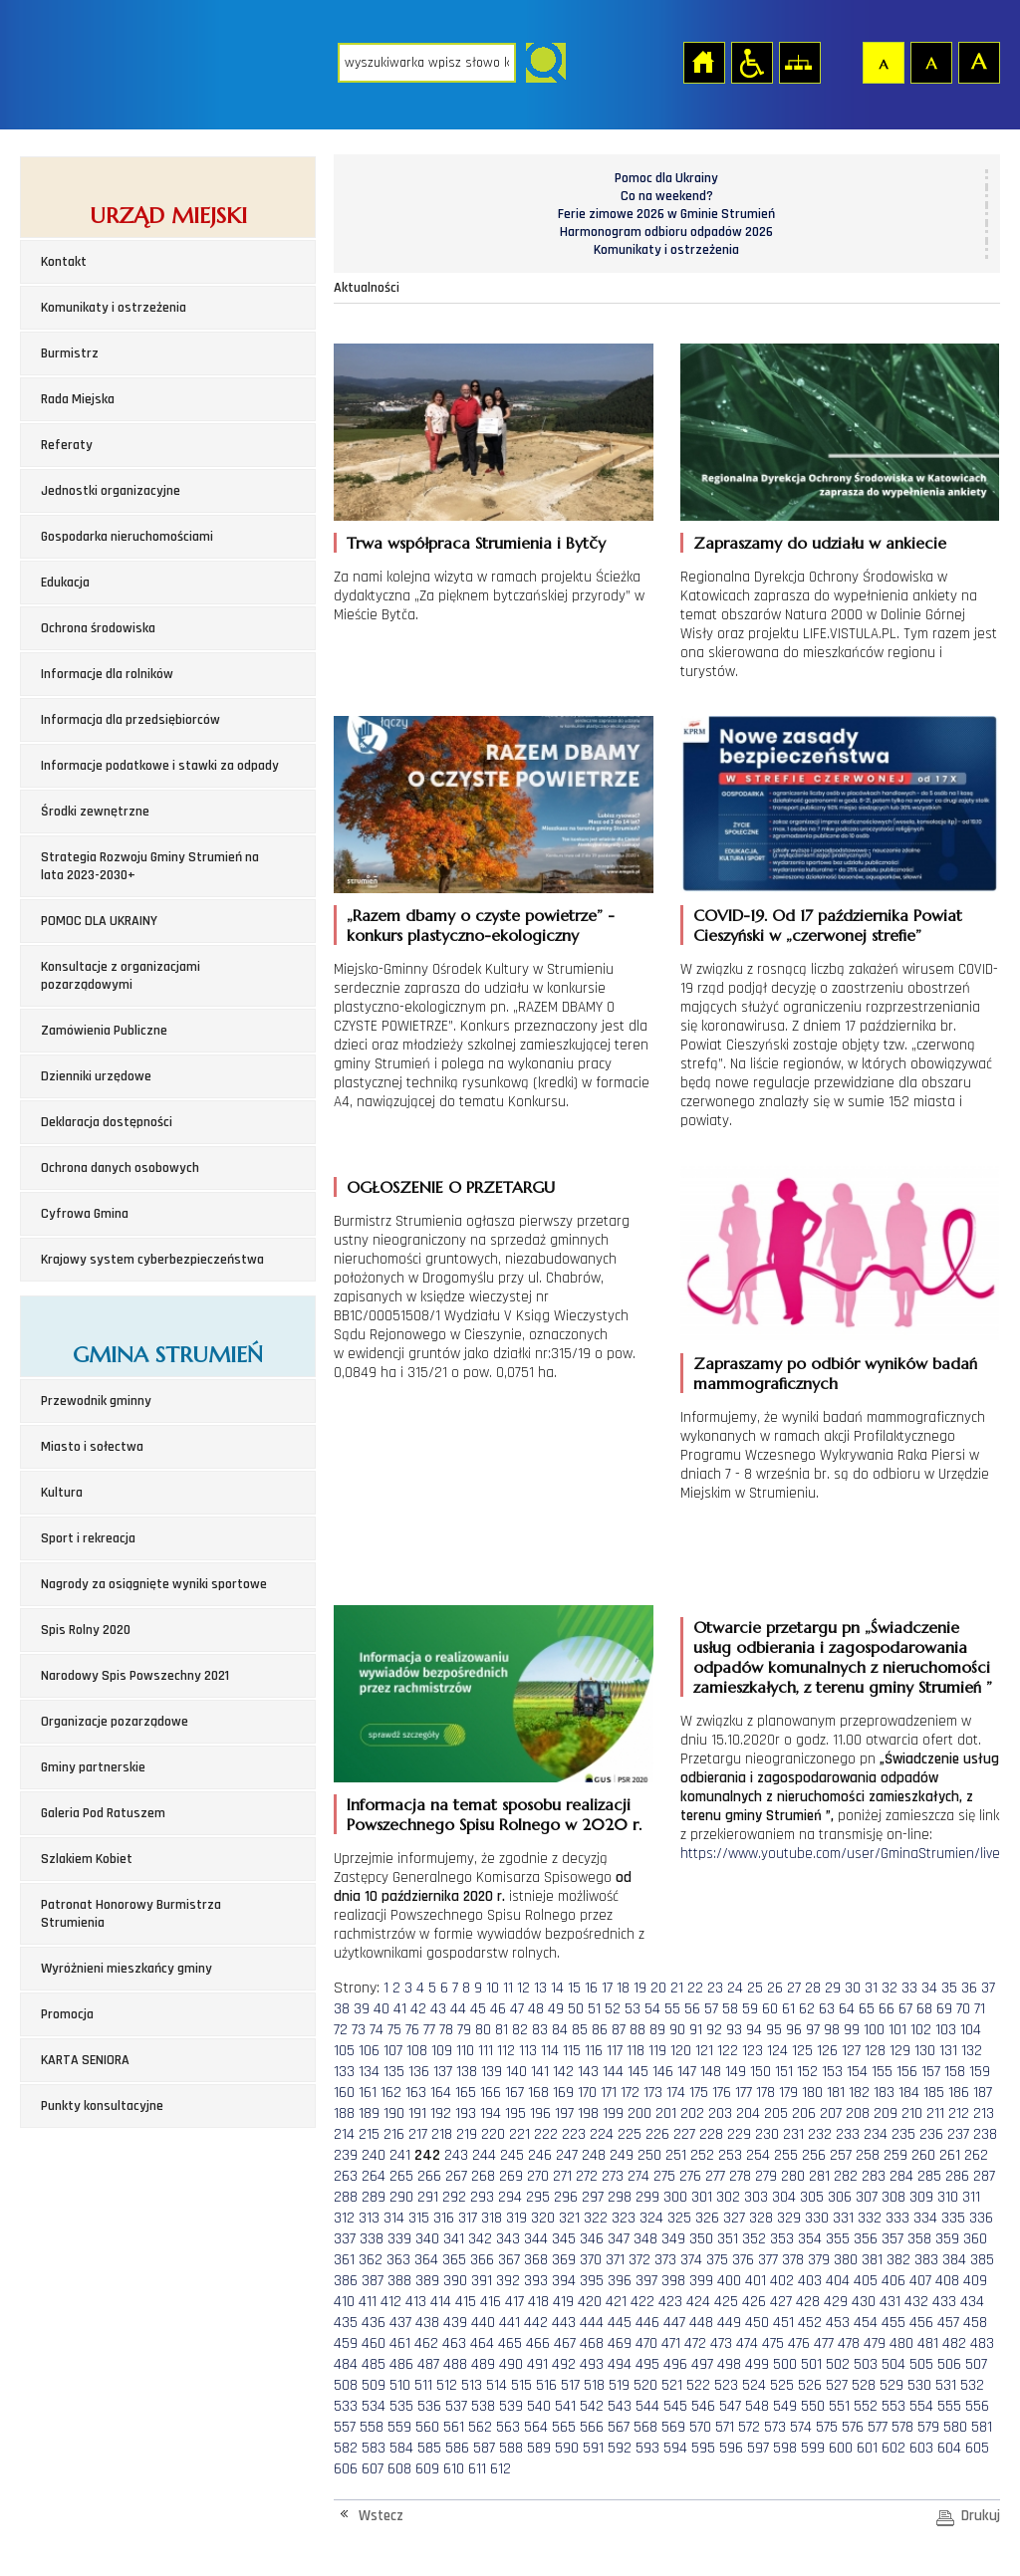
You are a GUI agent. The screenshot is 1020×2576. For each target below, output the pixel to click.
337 (345, 2238)
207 (831, 2113)
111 (485, 2050)
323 (624, 2218)
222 (546, 2134)
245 (512, 2155)
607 (372, 2469)
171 (609, 2092)
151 (784, 2071)
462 (426, 2343)
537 (456, 2406)
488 (455, 2364)
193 (465, 2113)
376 (743, 2259)
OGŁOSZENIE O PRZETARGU (451, 1187)
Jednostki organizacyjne (110, 491)
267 (456, 2176)
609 (427, 2469)
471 (670, 2343)
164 (440, 2092)
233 (848, 2134)
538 (483, 2406)
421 (616, 2301)
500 (785, 2364)
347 (619, 2238)
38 (342, 2008)
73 (359, 2029)
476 (799, 2343)
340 (427, 2238)
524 (754, 2385)
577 (878, 2427)
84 (560, 2029)
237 (958, 2134)
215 (369, 2134)
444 (592, 2322)
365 (454, 2259)
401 (755, 2280)
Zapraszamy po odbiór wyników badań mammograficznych (835, 1373)
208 (858, 2113)
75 (394, 2029)
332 (870, 2218)
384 (954, 2259)
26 (775, 1988)
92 (714, 2029)
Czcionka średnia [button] (930, 62)
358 (919, 2238)
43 (438, 2008)
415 (465, 2301)
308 (893, 2197)
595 (703, 2448)
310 (947, 2197)
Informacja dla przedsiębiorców (130, 720)
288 (346, 2197)
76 (412, 2029)
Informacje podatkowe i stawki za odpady (160, 766)
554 (921, 2406)
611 (477, 2469)
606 (346, 2469)
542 (592, 2406)
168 (538, 2092)
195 (515, 2113)
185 (933, 2092)
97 (813, 2029)
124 (777, 2050)
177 (743, 2092)
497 (702, 2364)
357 (892, 2238)
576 (853, 2427)
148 (710, 2071)
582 (346, 2448)
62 (807, 2008)
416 (490, 2301)
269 (511, 2176)
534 (373, 2406)
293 (482, 2197)
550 (813, 2406)
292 (454, 2197)
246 (540, 2155)
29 (833, 1988)
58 (730, 2008)
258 (868, 2155)
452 (810, 2322)
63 (827, 2008)
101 (897, 2029)
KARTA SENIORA (85, 2060)
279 (766, 2176)
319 (516, 2218)
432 (916, 2301)
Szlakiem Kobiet (86, 1859)
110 (465, 2050)
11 (508, 1988)
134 (369, 2071)
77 (429, 2029)
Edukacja (65, 582)
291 (427, 2197)
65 (867, 2008)
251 (675, 2155)
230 (767, 2134)
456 (921, 2322)
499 (757, 2364)
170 (587, 2092)
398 (673, 2280)
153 (832, 2071)
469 (620, 2343)
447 (674, 2322)
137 (442, 2071)
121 (704, 2050)
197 (564, 2113)
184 (908, 2092)
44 (458, 2008)
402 (782, 2280)
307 (867, 2197)
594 (675, 2448)
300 (675, 2197)
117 (615, 2050)
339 (399, 2238)
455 (893, 2322)
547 (730, 2406)
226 (657, 2134)
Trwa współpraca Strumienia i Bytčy (476, 543)
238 (985, 2134)
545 (675, 2406)
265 (401, 2176)
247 (567, 2155)
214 (344, 2134)
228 (711, 2134)
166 (490, 2092)
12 (523, 1988)
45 (478, 2008)
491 (537, 2364)
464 (482, 2343)
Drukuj (980, 2515)
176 (721, 2092)
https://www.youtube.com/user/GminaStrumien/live (840, 1853)
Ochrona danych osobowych (120, 1168)
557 (345, 2427)
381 (872, 2259)
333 (897, 2218)
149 (735, 2071)
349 (673, 2238)
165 (465, 2092)
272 (587, 2176)
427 (781, 2301)
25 (755, 1988)
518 (594, 2385)
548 (757, 2406)
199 (613, 2113)
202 (692, 2113)
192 (440, 2113)
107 (392, 2050)
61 (788, 2008)
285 (929, 2176)
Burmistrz (70, 353)
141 (540, 2071)
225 (629, 2134)
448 (701, 2322)
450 (757, 2322)
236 (931, 2134)
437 (400, 2322)
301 (701, 2197)
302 (728, 2197)
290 (401, 2197)
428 (808, 2301)
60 (770, 2008)
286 (957, 2176)
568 (645, 2427)
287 (984, 2176)
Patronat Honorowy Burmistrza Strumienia (131, 1914)
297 (593, 2197)
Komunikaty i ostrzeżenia (113, 308)
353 (782, 2238)
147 (686, 2071)
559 (399, 2427)
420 (590, 2301)
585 (429, 2448)
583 (373, 2448)
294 (510, 2197)
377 (768, 2259)
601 (867, 2448)
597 (758, 2448)
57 (711, 2008)
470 (646, 2343)
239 (346, 2155)
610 (453, 2469)
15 (574, 1988)
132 (971, 2050)
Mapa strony (799, 62)
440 (483, 2322)
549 (785, 2406)
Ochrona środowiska (98, 628)
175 (698, 2092)
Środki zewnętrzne (95, 811)
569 (673, 2427)
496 (675, 2364)
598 (785, 2448)
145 (638, 2071)
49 (556, 2008)
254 (758, 2155)
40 (381, 2008)
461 (399, 2343)
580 (955, 2427)
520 (645, 2385)
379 (819, 2259)
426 (754, 2301)
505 (921, 2364)
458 (975, 2322)
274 (638, 2176)
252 (702, 2155)
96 (794, 2029)
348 (645, 2238)
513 (471, 2385)
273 (613, 2176)
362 (370, 2259)
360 (975, 2238)
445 (620, 2322)
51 (594, 2008)
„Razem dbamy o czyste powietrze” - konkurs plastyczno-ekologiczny (481, 925)
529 (891, 2385)
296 (566, 2197)
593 (647, 2448)
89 (657, 2029)
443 (564, 2322)
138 (466, 2071)
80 (483, 2029)
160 (344, 2092)
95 (774, 2029)
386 (346, 2280)
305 (812, 2197)
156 (906, 2071)
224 (602, 2134)
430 (864, 2301)
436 (373, 2322)
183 (884, 2092)
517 (570, 2385)
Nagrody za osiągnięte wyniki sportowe (154, 1584)
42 (418, 2008)
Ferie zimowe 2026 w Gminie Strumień (666, 214)
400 (729, 2280)
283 (874, 2176)
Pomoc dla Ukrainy (666, 178)
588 (511, 2448)
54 (652, 2008)
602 (893, 2448)
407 (920, 2280)
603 (921, 2448)
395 (592, 2280)
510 (399, 2385)
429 (836, 2301)
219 (466, 2134)
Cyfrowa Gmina (84, 1214)
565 (564, 2427)
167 (514, 2092)
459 (346, 2343)
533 (346, 2406)
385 (982, 2259)
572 (749, 2427)
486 (401, 2364)
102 (920, 2029)
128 (875, 2050)
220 (493, 2134)
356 (866, 2238)
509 (373, 2385)
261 (949, 2155)
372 (639, 2259)
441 (509, 2322)
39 (362, 2008)
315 (418, 2218)
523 (726, 2385)
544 (647, 2406)
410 (344, 2301)
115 (572, 2050)
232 (820, 2134)
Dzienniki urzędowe (96, 1076)
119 (657, 2050)
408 (947, 2280)
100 (874, 2029)
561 (453, 2427)
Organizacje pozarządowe (114, 1722)
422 (642, 2301)
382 (898, 2259)
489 (483, 2364)
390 (455, 2280)
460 (373, 2343)
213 (983, 2113)
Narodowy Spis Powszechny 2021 (135, 1676)
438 (427, 2322)
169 (563, 2092)
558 (371, 2427)
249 (622, 2155)
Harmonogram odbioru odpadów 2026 (666, 232)
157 (930, 2071)
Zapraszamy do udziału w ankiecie (819, 543)
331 (843, 2218)
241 (399, 2155)
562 (480, 2427)
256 (814, 2155)
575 (827, 2427)
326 (707, 2218)
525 (782, 2385)
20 (658, 1988)
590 (567, 2448)
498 (729, 2364)
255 (786, 2155)
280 (793, 2176)
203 (720, 2113)
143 (588, 2071)
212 (958, 2113)
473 (721, 2343)
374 (691, 2259)
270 (538, 2176)
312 (344, 2218)
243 (456, 2155)
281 (819, 2176)
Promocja (67, 2014)
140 (516, 2071)
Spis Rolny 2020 (85, 1630)
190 (393, 2113)
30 (853, 1988)
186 (958, 2092)
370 (591, 2259)
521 (671, 2385)
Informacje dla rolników (107, 674)
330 (817, 2218)
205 (776, 2113)
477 (824, 2343)
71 (979, 2008)
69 (944, 2008)
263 (346, 2176)
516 (546, 2385)
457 (948, 2322)
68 (924, 2008)
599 (813, 2448)
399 (701, 2280)
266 (429, 2176)
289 (373, 2197)
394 (564, 2280)
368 (536, 2259)
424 (698, 2301)
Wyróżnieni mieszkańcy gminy (126, 1969)
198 (588, 2113)
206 (804, 2113)
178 (765, 2092)
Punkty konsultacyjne (102, 2106)
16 (591, 1988)
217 (417, 2134)
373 (665, 2259)
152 (807, 2071)
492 (564, 2364)
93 (734, 2029)
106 (369, 2050)
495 (647, 2364)
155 (882, 2071)
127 (851, 2050)
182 (859, 2092)
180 (812, 2092)
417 (514, 2301)
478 (849, 2343)
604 (949, 2448)
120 (680, 2050)
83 (540, 2029)
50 (576, 2008)
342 (480, 2238)
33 (909, 1988)
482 (954, 2343)
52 (613, 2008)
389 (427, 2280)
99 (852, 2029)
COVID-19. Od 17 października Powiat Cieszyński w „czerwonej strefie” (827, 925)
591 (593, 2448)
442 (536, 2322)
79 (464, 2029)
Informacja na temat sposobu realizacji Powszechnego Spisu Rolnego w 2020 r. (494, 1814)
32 (889, 1988)
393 (536, 2280)
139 (491, 2071)
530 (919, 2385)
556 (977, 2406)
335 (953, 2218)
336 (981, 2218)
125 (802, 2050)
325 (679, 2218)
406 (893, 2280)
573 (775, 2427)
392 (508, 2280)
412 (391, 2301)
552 (866, 2406)
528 (864, 2385)
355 (838, 2238)
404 (838, 2280)
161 (368, 2092)
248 (594, 2155)
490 (511, 2364)
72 (341, 2029)
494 (620, 2364)
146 (662, 2071)
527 (837, 2385)
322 (596, 2218)
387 (372, 2280)
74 (376, 2029)
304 (784, 2197)
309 (921, 2197)
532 (972, 2385)
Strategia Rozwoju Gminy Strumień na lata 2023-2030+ (150, 866)
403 (810, 2280)
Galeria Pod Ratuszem (103, 1813)
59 (750, 2008)
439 (455, 2322)
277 (715, 2176)
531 (945, 2385)
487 (428, 2364)
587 (484, 2448)
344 (536, 2238)
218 (441, 2134)
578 (902, 2427)
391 (481, 2280)
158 (954, 2071)
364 (426, 2259)
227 (684, 2134)
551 (839, 2406)
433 (944, 2301)
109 (441, 2050)
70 (963, 2008)
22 (695, 1988)
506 (949, 2364)
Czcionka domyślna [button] (882, 62)
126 (827, 2050)
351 (727, 2238)
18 (623, 1988)
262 (976, 2155)
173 (652, 2092)
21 (676, 1988)
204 (748, 2113)
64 (847, 2008)
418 (538, 2301)
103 (945, 2029)
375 (717, 2259)
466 (538, 2343)
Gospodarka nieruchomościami (127, 537)
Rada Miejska (78, 399)
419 (563, 2301)
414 (440, 2301)
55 (672, 2008)
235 (903, 2134)
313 (369, 2218)
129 (900, 2050)
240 (373, 2155)
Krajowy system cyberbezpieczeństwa (152, 1260)
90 (677, 2029)
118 (635, 2050)
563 (508, 2427)
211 (935, 2113)
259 (895, 2155)
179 (788, 2092)
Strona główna (703, 62)
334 (925, 2218)
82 (520, 2029)
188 (344, 2113)
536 (429, 2406)
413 (415, 2301)
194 (490, 2113)
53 (632, 2008)
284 (901, 2176)
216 (393, 2134)
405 (866, 2280)
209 (885, 2113)
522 (698, 2385)
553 (893, 2406)
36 (969, 1988)
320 (543, 2218)
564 (536, 2427)
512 (446, 2385)
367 (509, 2259)
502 (838, 2364)
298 (620, 2197)
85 (580, 2029)
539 (511, 2406)
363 (398, 2259)
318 (491, 2218)
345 (564, 2238)
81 (501, 2029)
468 (592, 2343)
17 (607, 1988)
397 (646, 2280)
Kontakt (64, 262)
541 (565, 2406)
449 (729, 2322)
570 (700, 2427)
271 (562, 2176)
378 (793, 2259)
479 (875, 2343)
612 (500, 2469)
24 (735, 1988)
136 (418, 2071)
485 (373, 2364)
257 (841, 2155)
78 (446, 2029)
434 (972, 2301)
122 (727, 2050)
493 (592, 2364)
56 (692, 2008)
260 (923, 2155)
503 (866, 2364)
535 (401, 2406)
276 (690, 2176)
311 (971, 2197)
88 (637, 2029)
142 (563, 2071)
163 (415, 2092)
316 (443, 2218)
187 (982, 2092)
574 (801, 2427)
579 (928, 2427)
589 (539, 2448)
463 (454, 2343)
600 (841, 2448)
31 (871, 1988)
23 (715, 1988)
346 (592, 2238)
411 (368, 2301)
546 (703, 2406)
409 (975, 2280)
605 (977, 2448)
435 (346, 2322)
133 (344, 2071)
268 (483, 2176)
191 (417, 2113)
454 (866, 2322)
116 (594, 2050)
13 (540, 1988)
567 (619, 2427)
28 (813, 1988)
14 (557, 1988)
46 (498, 2008)
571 (724, 2427)
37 (988, 1988)
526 (810, 2385)
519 (619, 2385)
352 (754, 2238)
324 (651, 2218)
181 (836, 2092)
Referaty (67, 445)
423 (670, 2301)
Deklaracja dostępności (106, 1122)
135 (393, 2071)
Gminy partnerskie (93, 1767)
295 (538, 2197)
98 (832, 2029)
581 (981, 2427)
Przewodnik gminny (96, 1401)
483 (982, 2343)
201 (665, 2113)
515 (521, 2385)
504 (893, 2364)
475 (773, 2343)
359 (947, 2238)
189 (369, 2113)
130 (924, 2050)
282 (846, 2176)
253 (730, 2155)
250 (649, 2155)
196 (540, 2113)
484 (346, 2364)
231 (793, 2134)
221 (519, 2134)
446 (647, 2322)
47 (517, 2008)
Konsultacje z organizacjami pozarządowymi (120, 976)
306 (840, 2197)
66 (886, 2008)
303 (756, 2197)
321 (569, 2218)
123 (752, 2050)
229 (739, 2134)
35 (949, 1988)
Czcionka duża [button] (978, 62)
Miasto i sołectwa (92, 1447)
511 (423, 2385)
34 (929, 1988)
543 (620, 2406)
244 (484, 2155)
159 (979, 2071)
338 (371, 2238)
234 (876, 2134)
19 (640, 1988)
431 (890, 2301)
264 (373, 2176)
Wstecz (381, 2515)
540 (539, 2406)
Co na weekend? (667, 196)
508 (346, 2385)
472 (695, 2343)
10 (492, 1988)
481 (927, 2343)
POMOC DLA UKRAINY (99, 921)
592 (620, 2448)
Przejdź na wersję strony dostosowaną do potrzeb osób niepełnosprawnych (751, 62)
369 (564, 2259)
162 (391, 2092)
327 (734, 2218)
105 (344, 2050)
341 (453, 2238)
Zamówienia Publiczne (104, 1031)
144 (613, 2071)
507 (976, 2364)
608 (399, 2469)
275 (664, 2176)
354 (810, 2238)
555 (949, 2406)
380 (846, 2259)
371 (615, 2259)
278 (740, 2176)
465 (510, 2343)
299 (647, 2197)
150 (760, 2071)
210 (911, 2113)
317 (467, 2218)
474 (747, 2343)
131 (948, 2050)
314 (393, 2218)
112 (506, 2050)
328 (761, 2218)
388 (399, 2280)
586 (457, 2448)
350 (701, 2238)
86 (600, 2029)
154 (857, 2071)
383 (926, 2259)
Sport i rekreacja (88, 1538)
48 (536, 2008)
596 (731, 2448)
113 (528, 2050)
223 (574, 2134)
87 (619, 2029)
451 (783, 2322)
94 (754, 2029)
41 (399, 2008)
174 (675, 2092)
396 (620, 2280)
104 (970, 2029)
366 (482, 2259)
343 (508, 2238)
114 (550, 2050)
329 (789, 2218)
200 (639, 2113)
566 (592, 2427)
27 (794, 1988)
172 (630, 2092)
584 (401, 2448)
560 (427, 2427)
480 (901, 2343)
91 (695, 2029)
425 (726, 2301)
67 (905, 2008)
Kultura (62, 1493)
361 (344, 2259)
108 (416, 2050)
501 (811, 2364)
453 (838, 2322)
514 (496, 2385)
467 (565, 2343)
